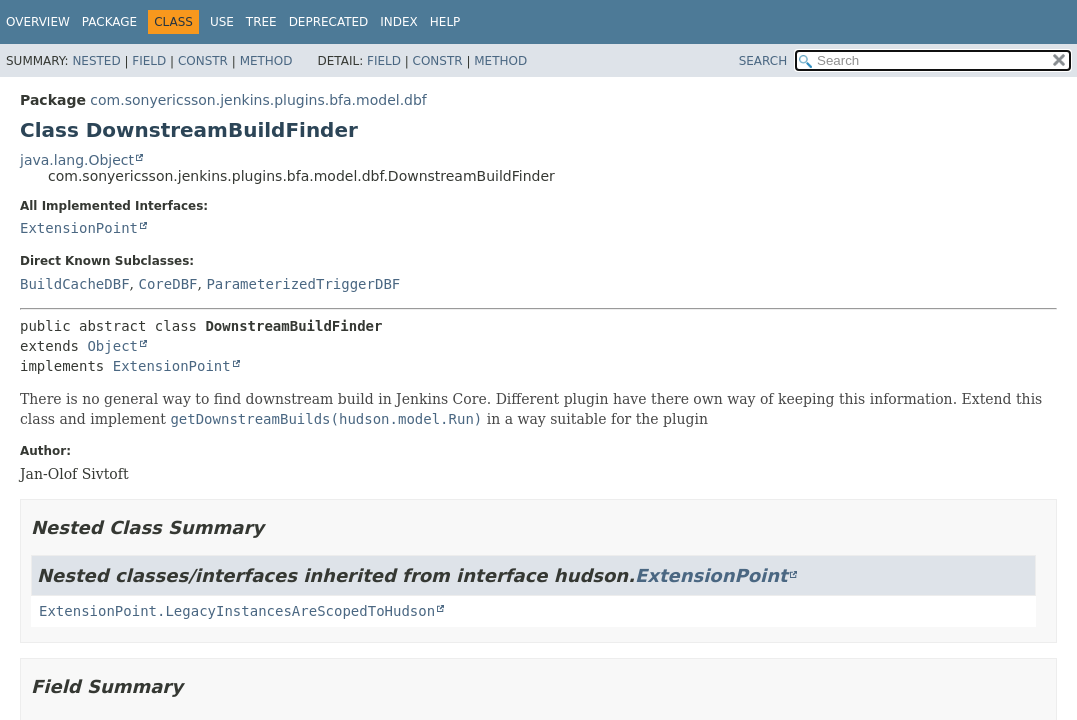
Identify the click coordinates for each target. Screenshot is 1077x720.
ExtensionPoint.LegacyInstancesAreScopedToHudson (237, 611)
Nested (96, 61)
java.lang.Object (77, 160)
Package (109, 22)
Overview (38, 22)
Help (445, 22)
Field (149, 61)
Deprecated (329, 22)
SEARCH (763, 61)
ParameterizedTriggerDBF (303, 284)
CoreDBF (167, 284)
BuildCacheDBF (75, 284)
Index (399, 22)
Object (112, 346)
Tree (261, 22)
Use (222, 22)
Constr (203, 61)
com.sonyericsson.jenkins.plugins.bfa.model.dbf (258, 100)
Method (266, 61)
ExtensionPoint (79, 228)
